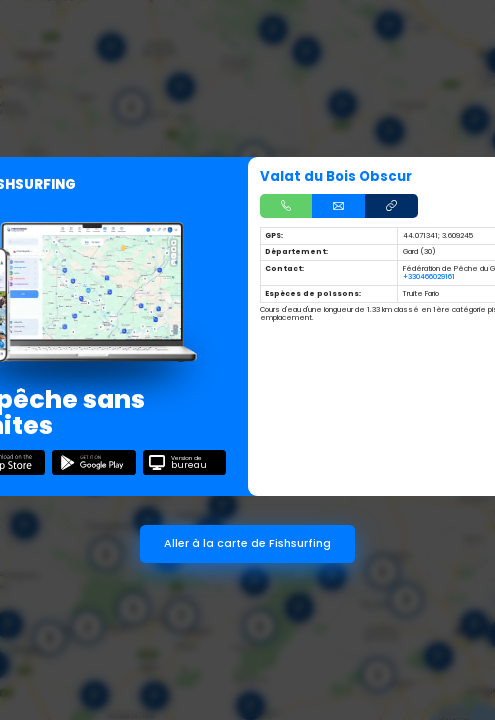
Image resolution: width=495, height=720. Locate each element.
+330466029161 (429, 276)
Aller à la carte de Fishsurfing (247, 543)
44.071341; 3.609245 (438, 235)
